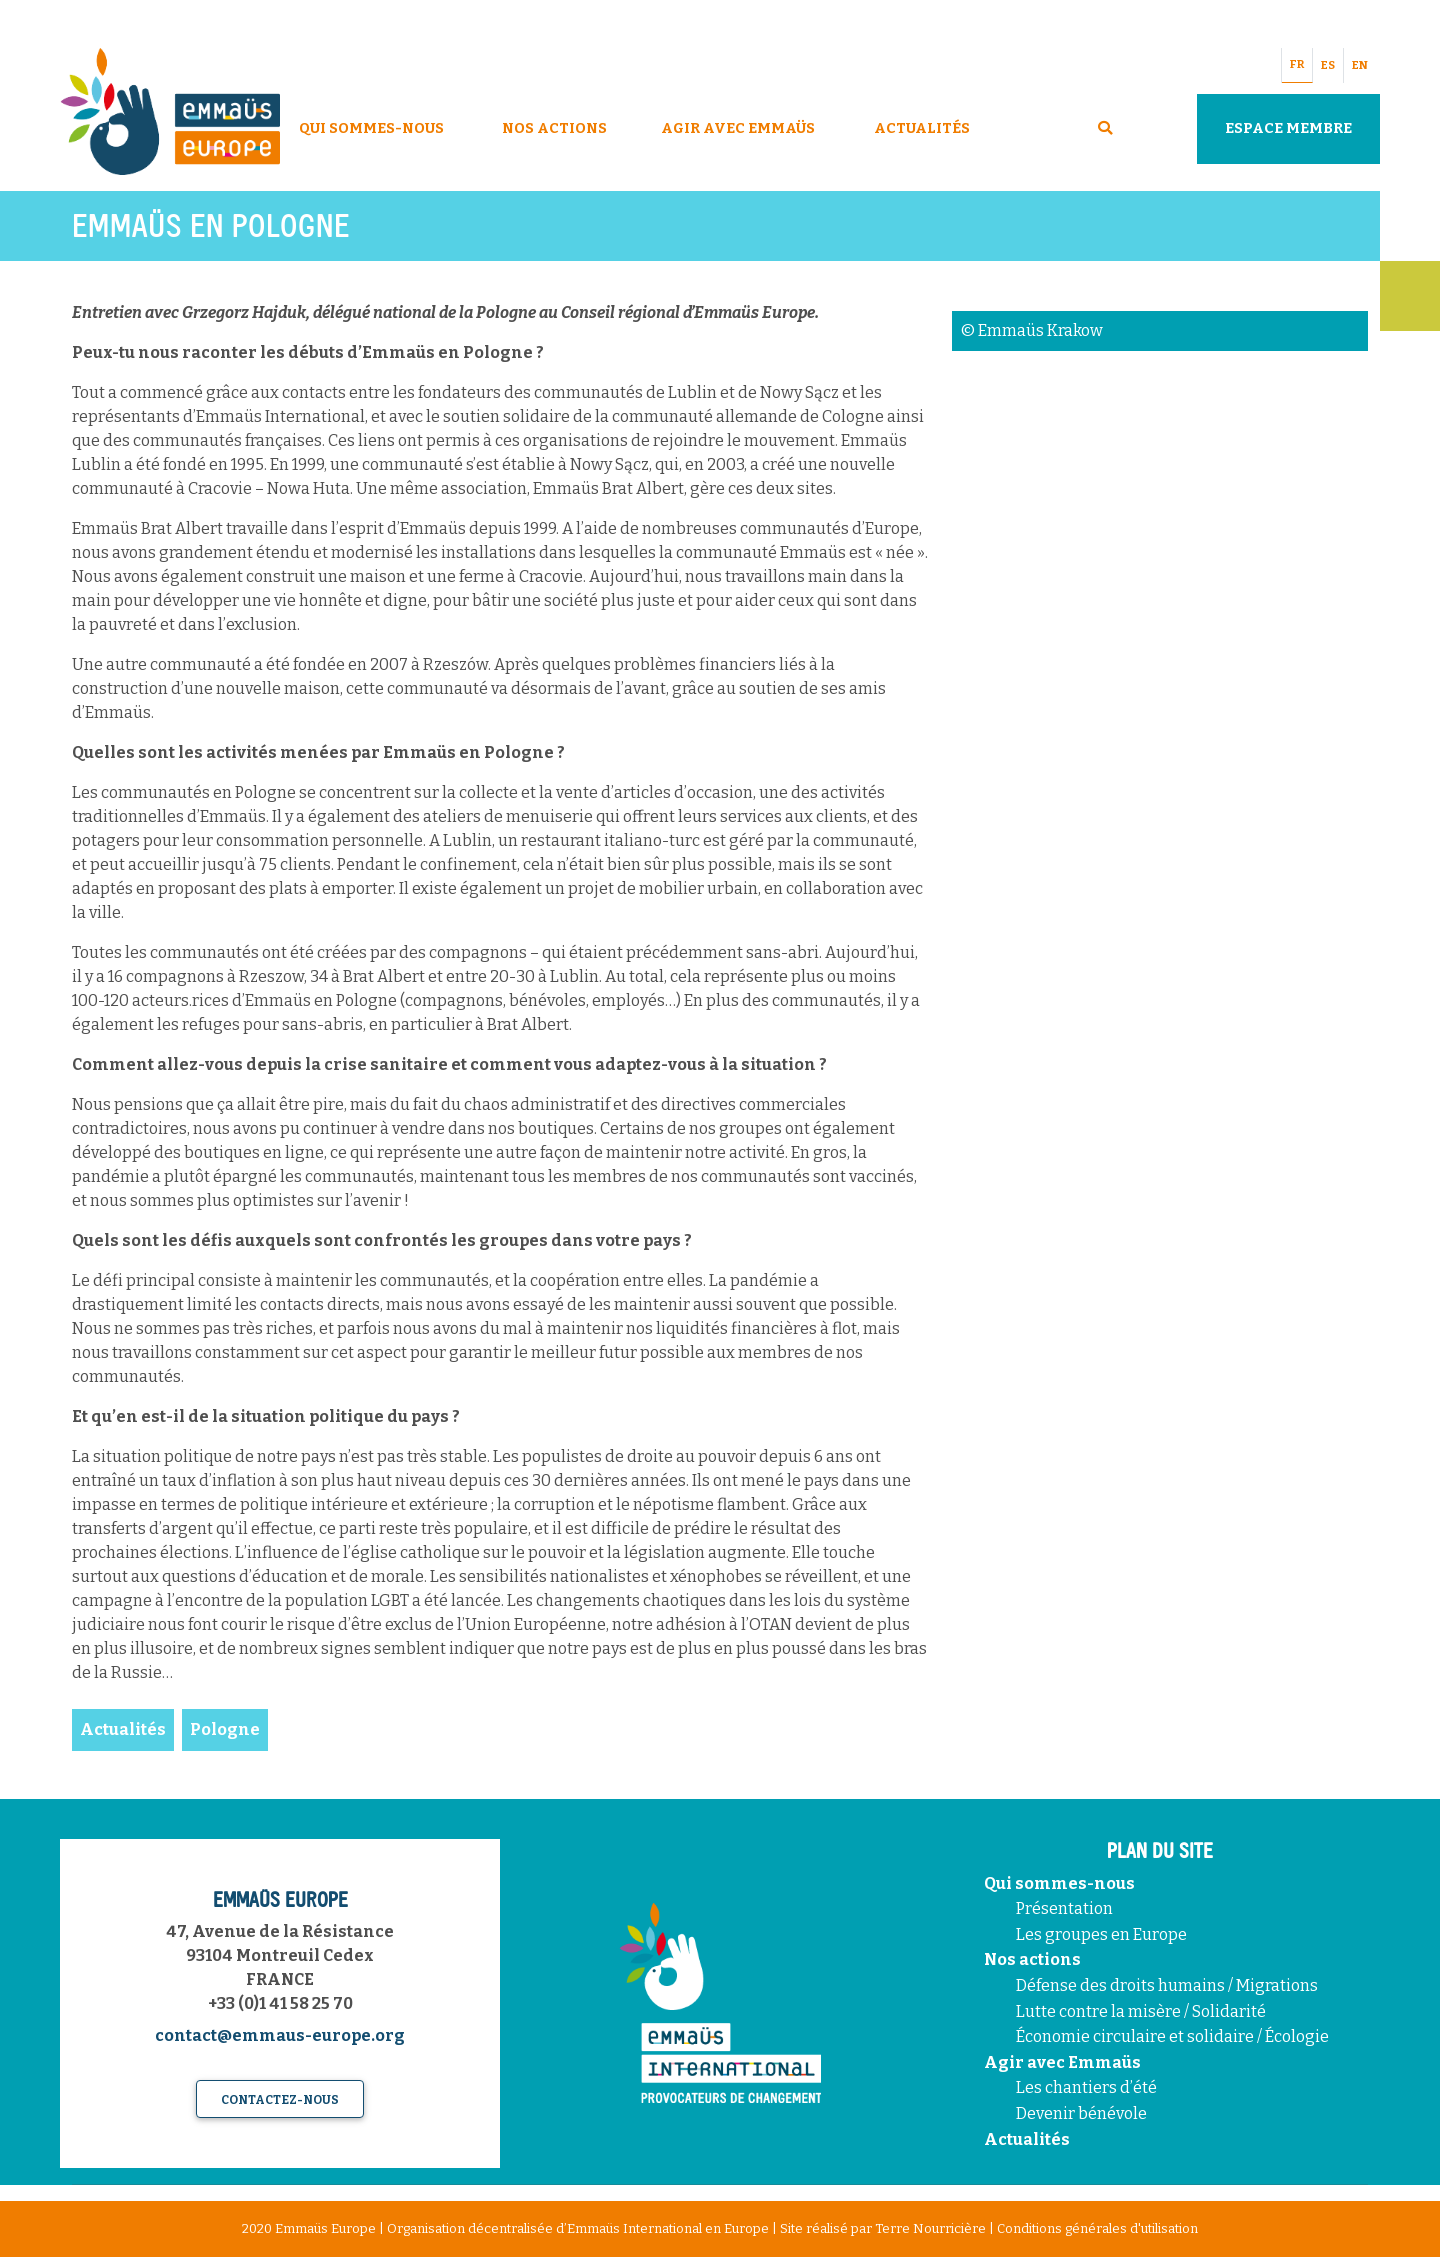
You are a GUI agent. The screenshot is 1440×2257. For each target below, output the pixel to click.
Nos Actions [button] (554, 128)
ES (1328, 65)
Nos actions (1032, 1959)
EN (1360, 65)
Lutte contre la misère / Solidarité (1141, 2011)
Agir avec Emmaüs (738, 128)
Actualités (922, 128)
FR (1297, 64)
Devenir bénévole (1081, 2113)
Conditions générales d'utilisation (1097, 2228)
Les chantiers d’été (1086, 2087)
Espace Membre (1288, 128)
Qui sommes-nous (1059, 1883)
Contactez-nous (280, 2100)
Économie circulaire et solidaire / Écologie (1172, 2036)
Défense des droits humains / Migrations (1167, 1985)
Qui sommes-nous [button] (371, 128)
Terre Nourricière (930, 2228)
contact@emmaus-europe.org (280, 2035)
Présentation (1064, 1908)
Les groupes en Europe (1101, 1934)
